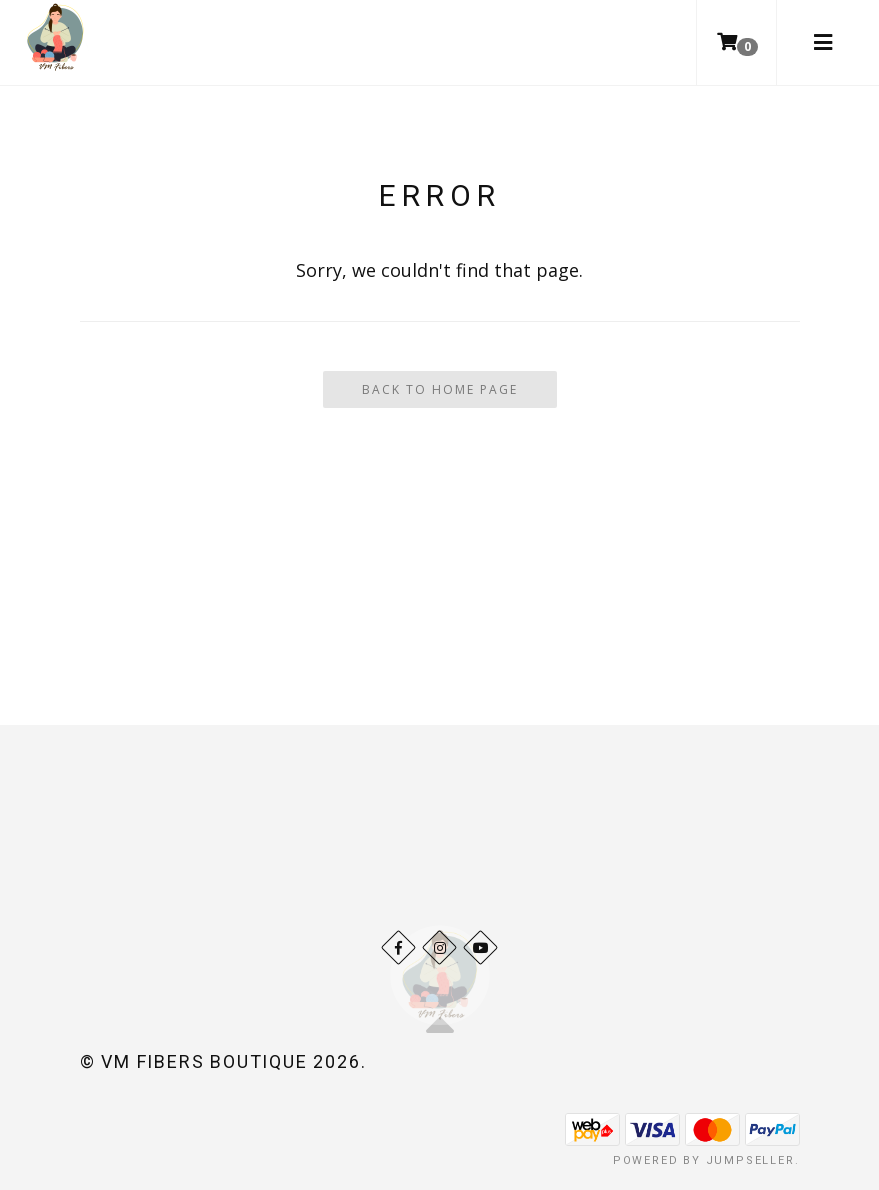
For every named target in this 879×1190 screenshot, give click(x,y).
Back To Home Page (440, 389)
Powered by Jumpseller (704, 1160)
